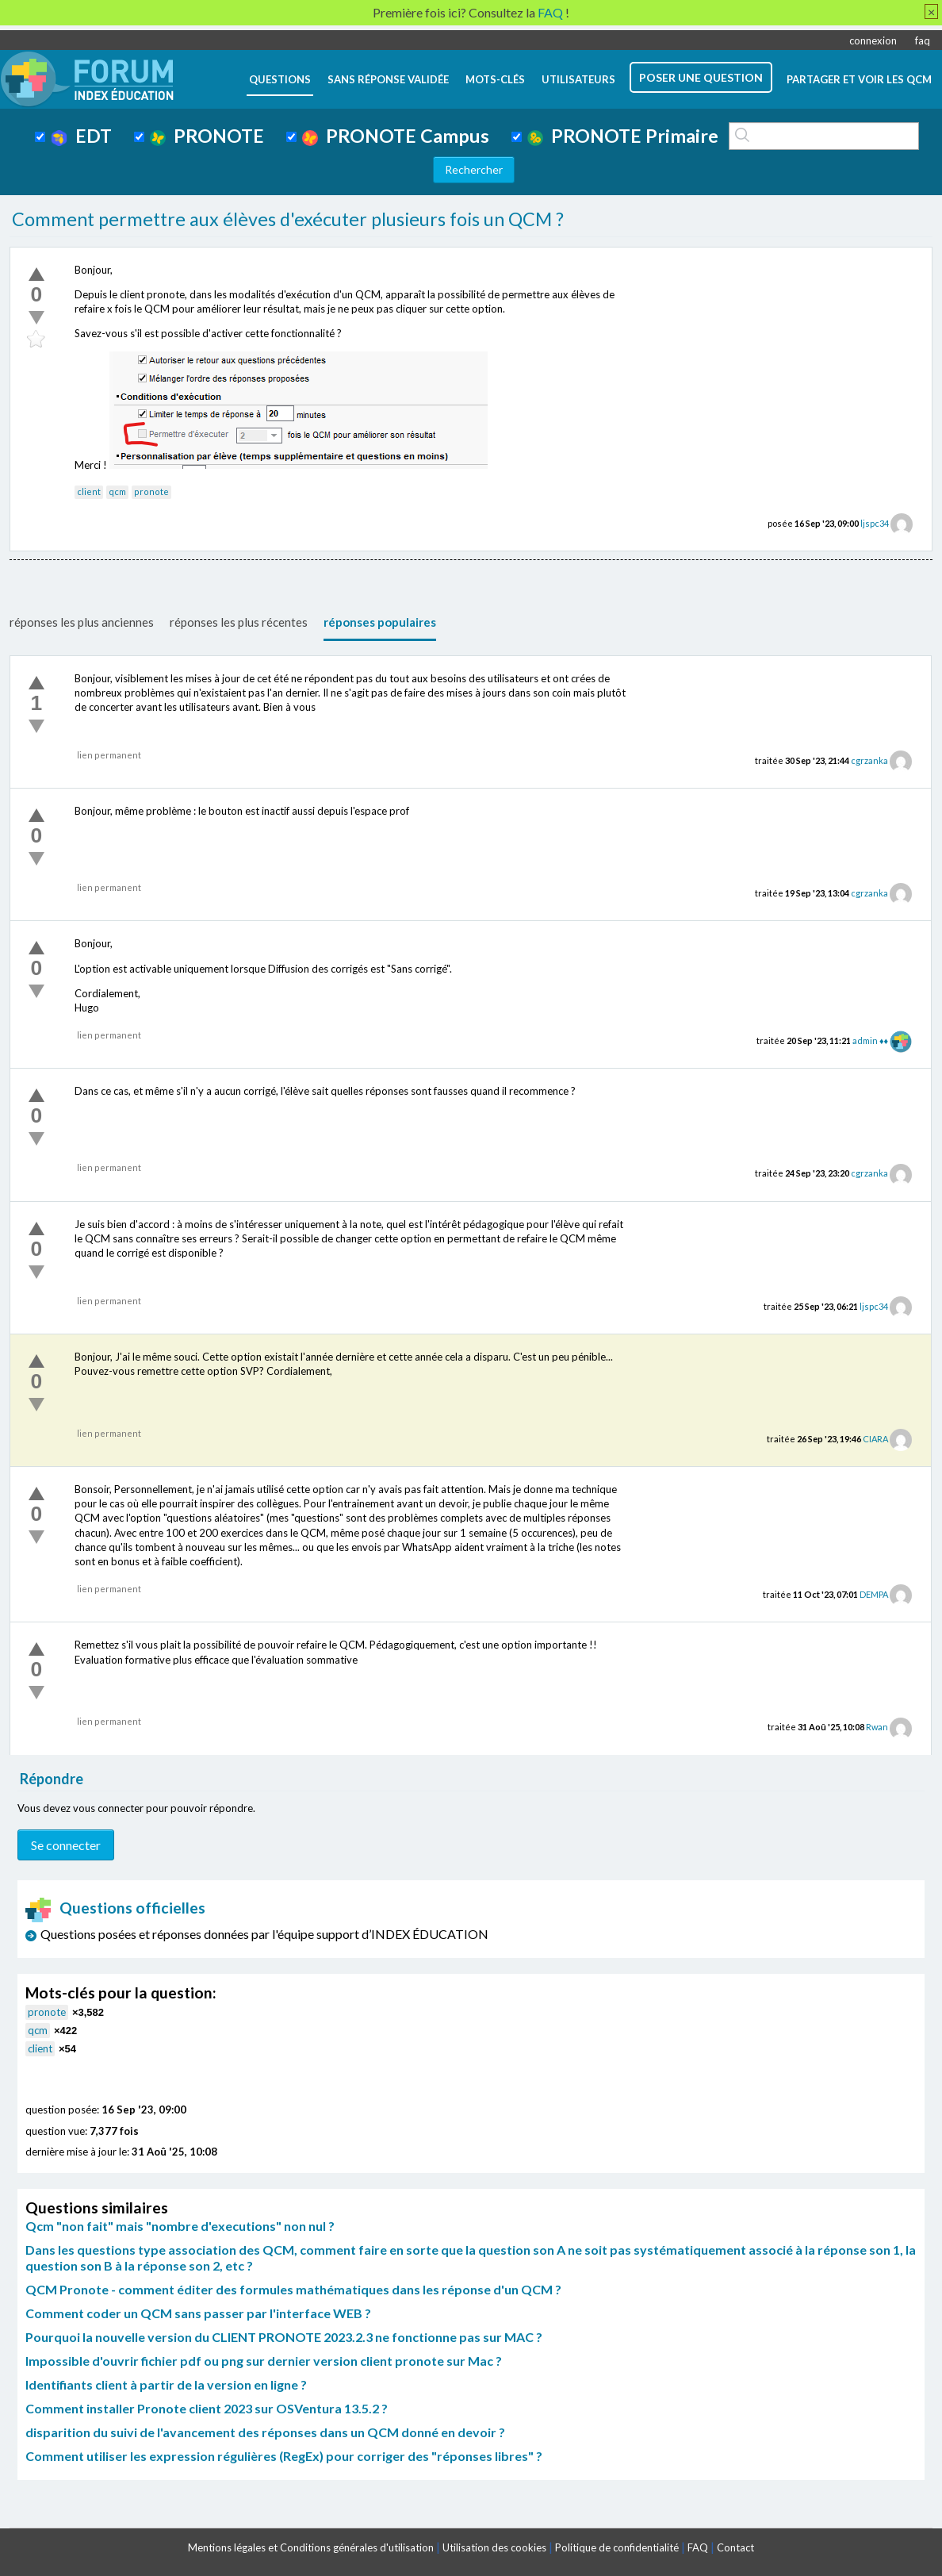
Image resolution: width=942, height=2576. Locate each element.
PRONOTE (207, 136)
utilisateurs (578, 79)
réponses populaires (380, 622)
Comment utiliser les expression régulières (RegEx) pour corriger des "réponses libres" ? (283, 2455)
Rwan (877, 1727)
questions (280, 79)
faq (922, 40)
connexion (873, 40)
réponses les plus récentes (239, 622)
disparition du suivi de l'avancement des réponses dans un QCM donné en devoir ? (265, 2432)
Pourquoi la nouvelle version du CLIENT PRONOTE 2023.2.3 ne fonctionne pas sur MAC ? (283, 2336)
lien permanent (109, 755)
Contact (735, 2547)
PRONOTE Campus (395, 136)
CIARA (875, 1439)
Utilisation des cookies (494, 2547)
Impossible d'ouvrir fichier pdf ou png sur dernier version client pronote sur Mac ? (263, 2360)
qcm (117, 491)
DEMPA (874, 1594)
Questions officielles (115, 1907)
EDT (81, 136)
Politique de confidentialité (617, 2547)
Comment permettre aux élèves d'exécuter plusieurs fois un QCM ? (288, 219)
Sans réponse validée (388, 79)
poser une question (701, 77)
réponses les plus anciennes (82, 622)
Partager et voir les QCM (859, 79)
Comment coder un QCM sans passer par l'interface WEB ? (198, 2313)
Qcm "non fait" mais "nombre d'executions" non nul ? (180, 2225)
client (89, 491)
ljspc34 (874, 523)
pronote (151, 491)
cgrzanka (869, 760)
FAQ (697, 2547)
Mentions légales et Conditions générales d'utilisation (311, 2547)
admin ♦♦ (870, 1040)
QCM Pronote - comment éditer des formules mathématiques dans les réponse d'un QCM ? (293, 2289)
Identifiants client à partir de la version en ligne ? (166, 2384)
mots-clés (495, 79)
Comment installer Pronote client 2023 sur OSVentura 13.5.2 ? (206, 2408)
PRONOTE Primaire (622, 136)
